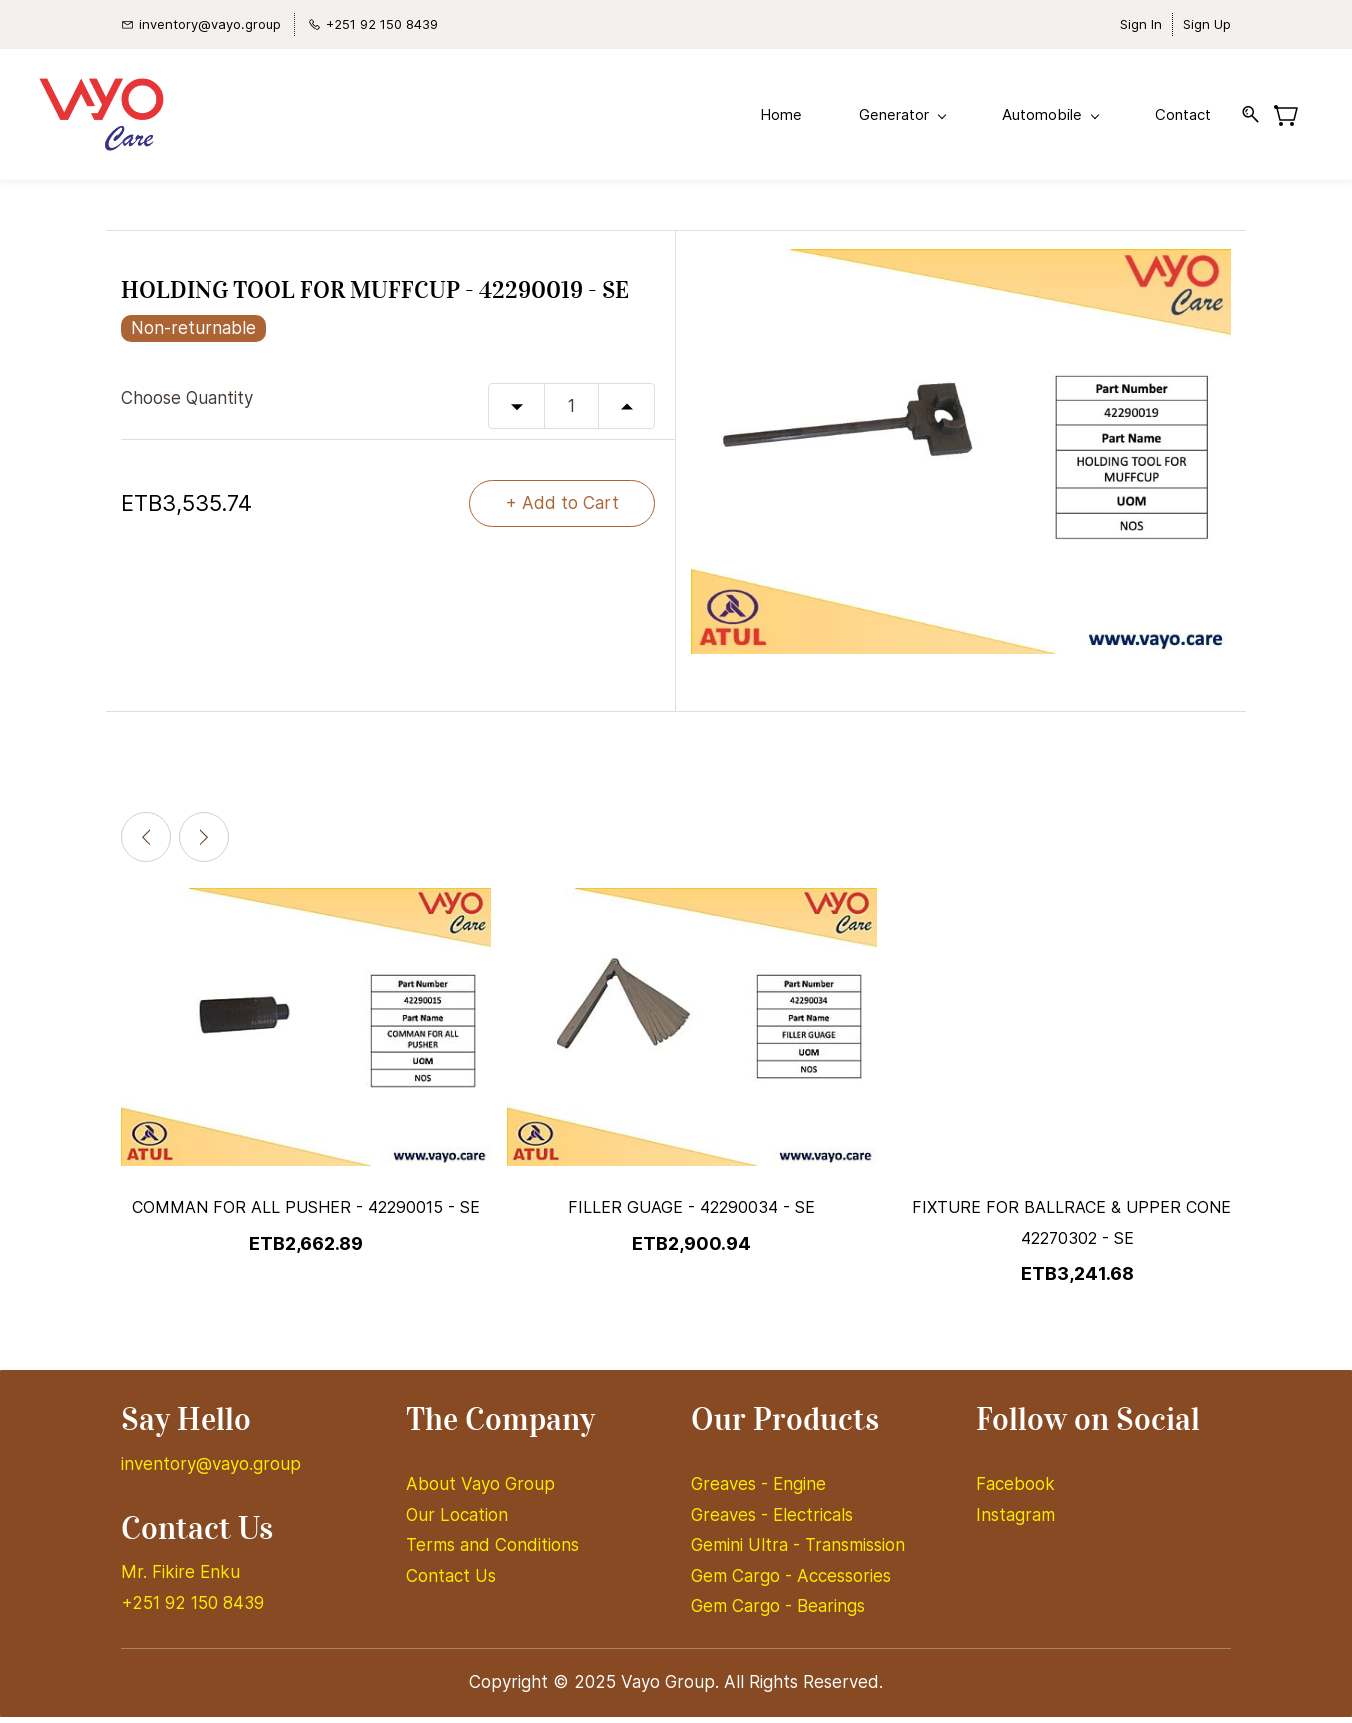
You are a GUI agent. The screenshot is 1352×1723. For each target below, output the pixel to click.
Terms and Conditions (492, 1551)
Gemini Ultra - (748, 1551)
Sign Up (1207, 24)
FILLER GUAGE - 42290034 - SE (691, 1213)
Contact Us (451, 1582)
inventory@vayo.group (211, 1470)
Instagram (1015, 1521)
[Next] (204, 843)
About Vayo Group (483, 1490)
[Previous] (146, 843)
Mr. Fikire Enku (180, 1578)
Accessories (844, 1582)
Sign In (1141, 24)
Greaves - (732, 1490)
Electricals (813, 1521)
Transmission (855, 1551)
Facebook (1015, 1490)
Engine (799, 1490)
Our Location (457, 1521)
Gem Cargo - (744, 1582)
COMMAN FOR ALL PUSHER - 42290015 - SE (306, 1213)
